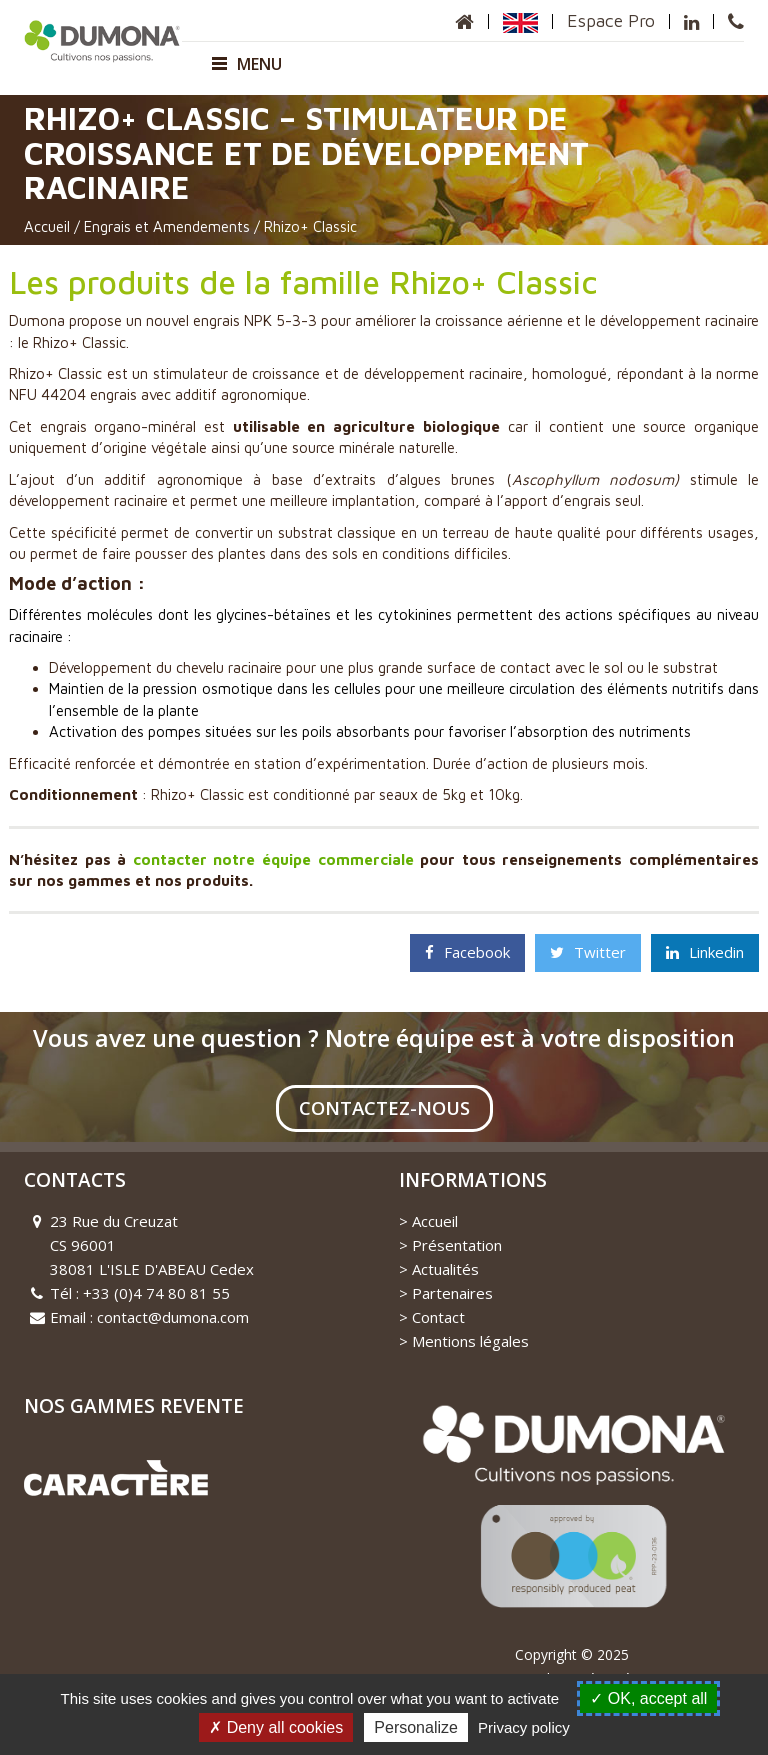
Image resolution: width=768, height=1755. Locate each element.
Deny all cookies (276, 1727)
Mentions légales (470, 1341)
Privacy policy (524, 1727)
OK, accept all (648, 1698)
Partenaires (452, 1293)
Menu (247, 64)
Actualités (445, 1269)
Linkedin (705, 952)
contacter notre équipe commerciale (273, 859)
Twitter (588, 952)
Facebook (467, 952)
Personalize (416, 1727)
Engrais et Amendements (167, 226)
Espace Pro (610, 20)
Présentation (457, 1245)
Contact (438, 1317)
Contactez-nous (384, 1108)
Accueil (47, 226)
